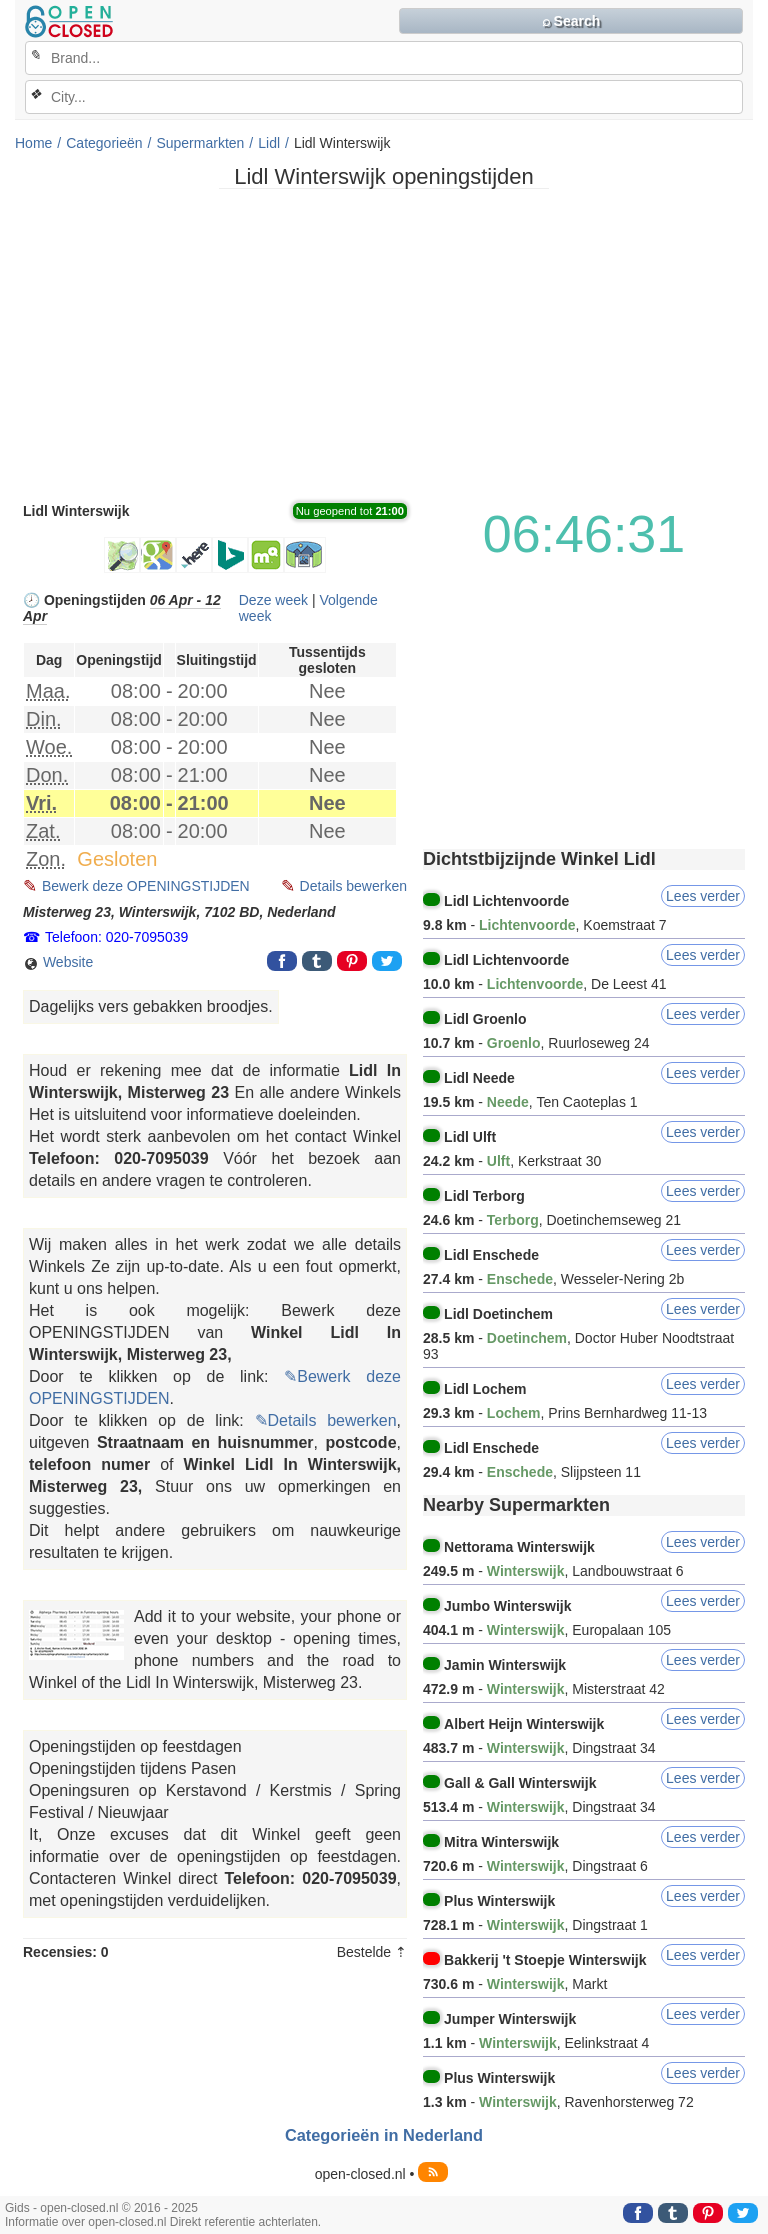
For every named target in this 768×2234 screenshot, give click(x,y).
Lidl (269, 143)
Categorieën (104, 143)
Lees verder (703, 896)
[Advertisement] (384, 344)
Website (58, 962)
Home (33, 143)
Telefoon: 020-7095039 (116, 937)
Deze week (273, 600)
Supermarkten (200, 143)
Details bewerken (353, 886)
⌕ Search (571, 21)
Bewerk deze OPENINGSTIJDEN (146, 886)
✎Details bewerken (326, 1420)
